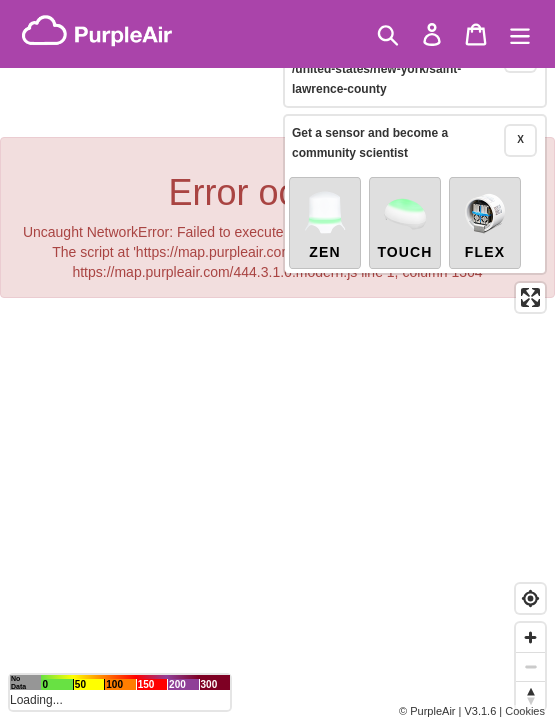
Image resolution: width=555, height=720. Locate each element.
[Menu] (520, 34)
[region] (277, 360)
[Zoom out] (530, 666)
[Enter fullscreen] (530, 275)
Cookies (525, 711)
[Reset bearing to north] (530, 695)
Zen (325, 202)
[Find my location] (530, 598)
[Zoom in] (530, 637)
